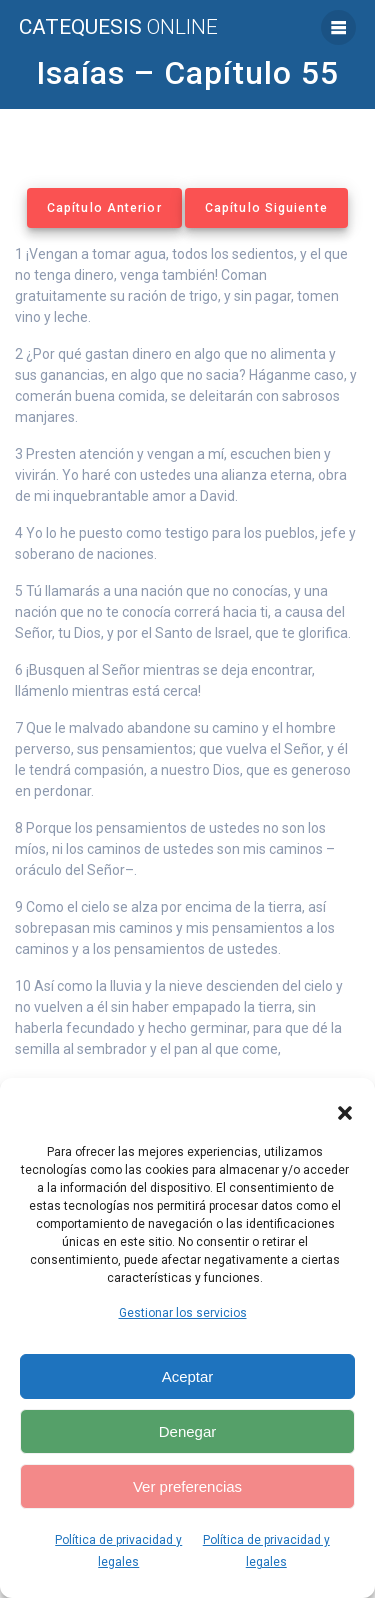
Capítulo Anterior (104, 208)
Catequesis (118, 27)
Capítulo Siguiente (266, 208)
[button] (345, 1113)
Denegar (188, 1431)
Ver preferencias (187, 1486)
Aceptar (188, 1376)
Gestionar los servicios (183, 1313)
